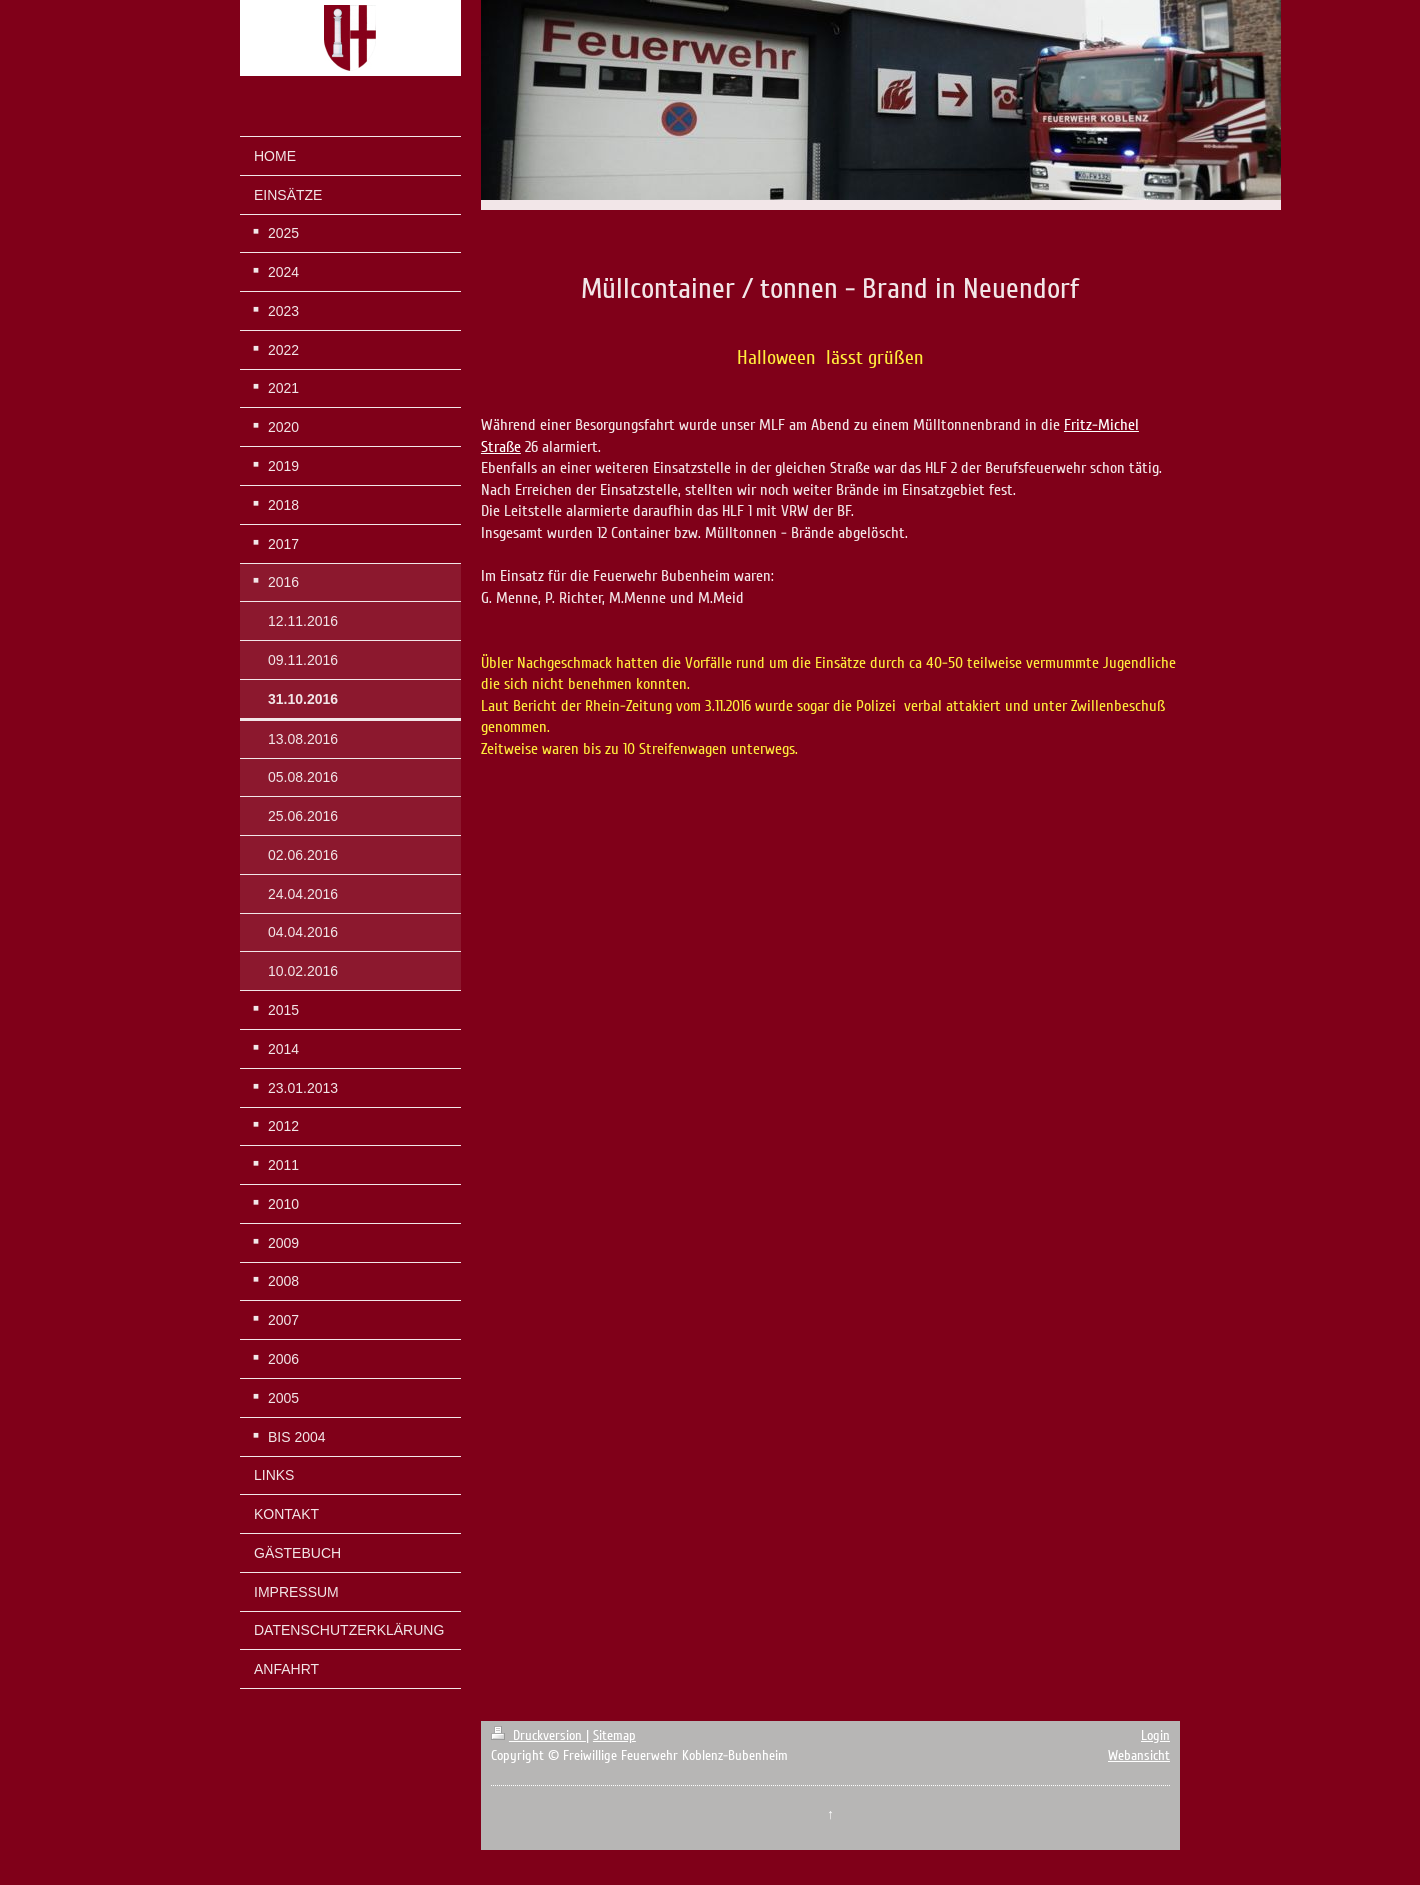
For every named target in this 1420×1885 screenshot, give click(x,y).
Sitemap (614, 1735)
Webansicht (1139, 1755)
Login (1155, 1735)
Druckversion (538, 1735)
